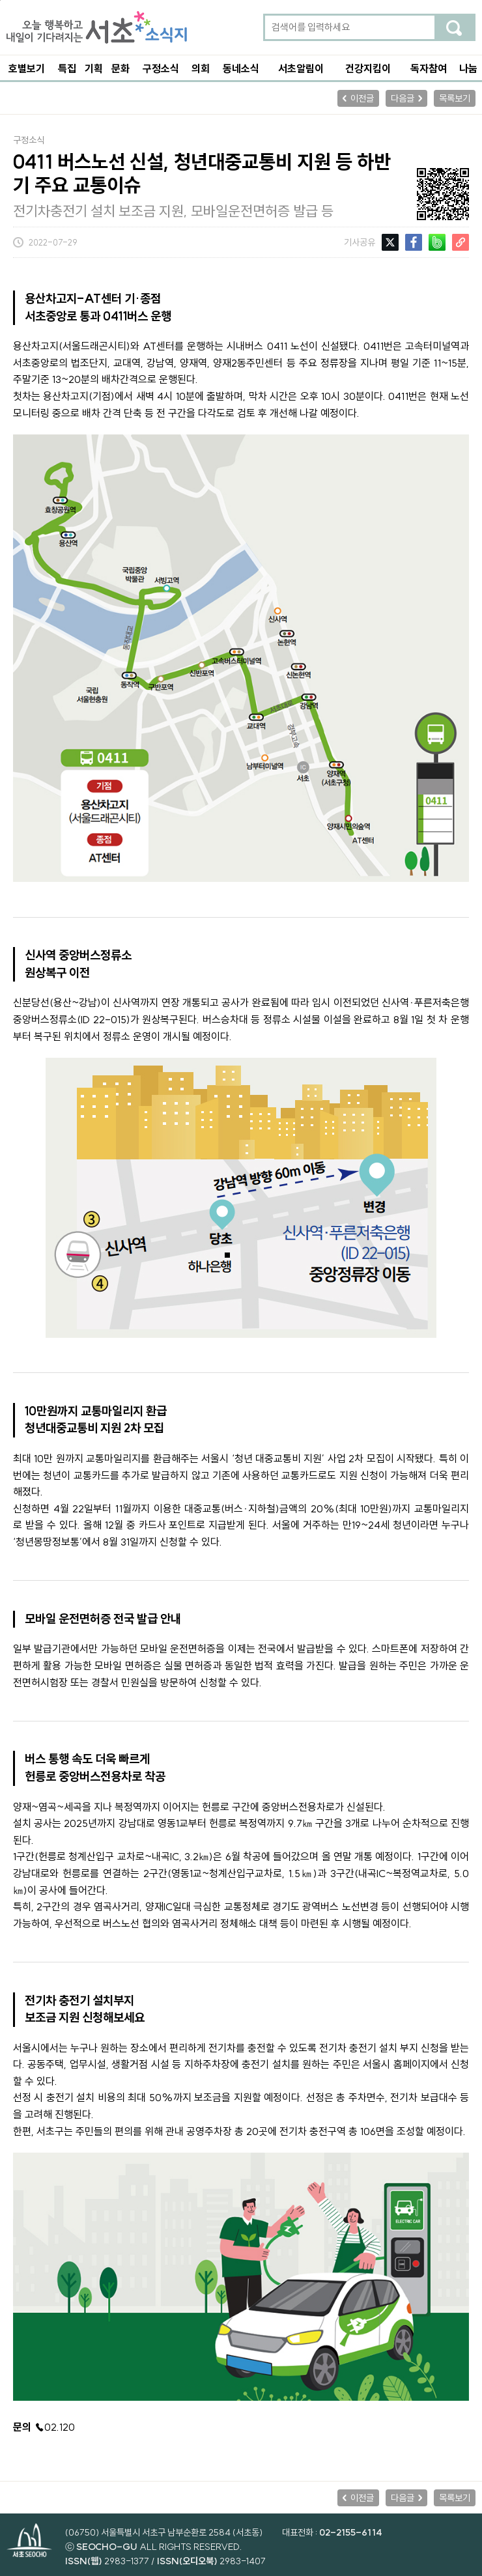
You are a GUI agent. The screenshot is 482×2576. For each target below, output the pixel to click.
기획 (94, 68)
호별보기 (26, 68)
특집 (67, 68)
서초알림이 (301, 68)
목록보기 (454, 98)
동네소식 (241, 68)
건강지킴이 (368, 68)
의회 (200, 68)
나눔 (468, 68)
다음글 (402, 98)
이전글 (362, 98)
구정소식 (161, 68)
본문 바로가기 (0, 0)
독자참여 (428, 68)
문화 (120, 68)
